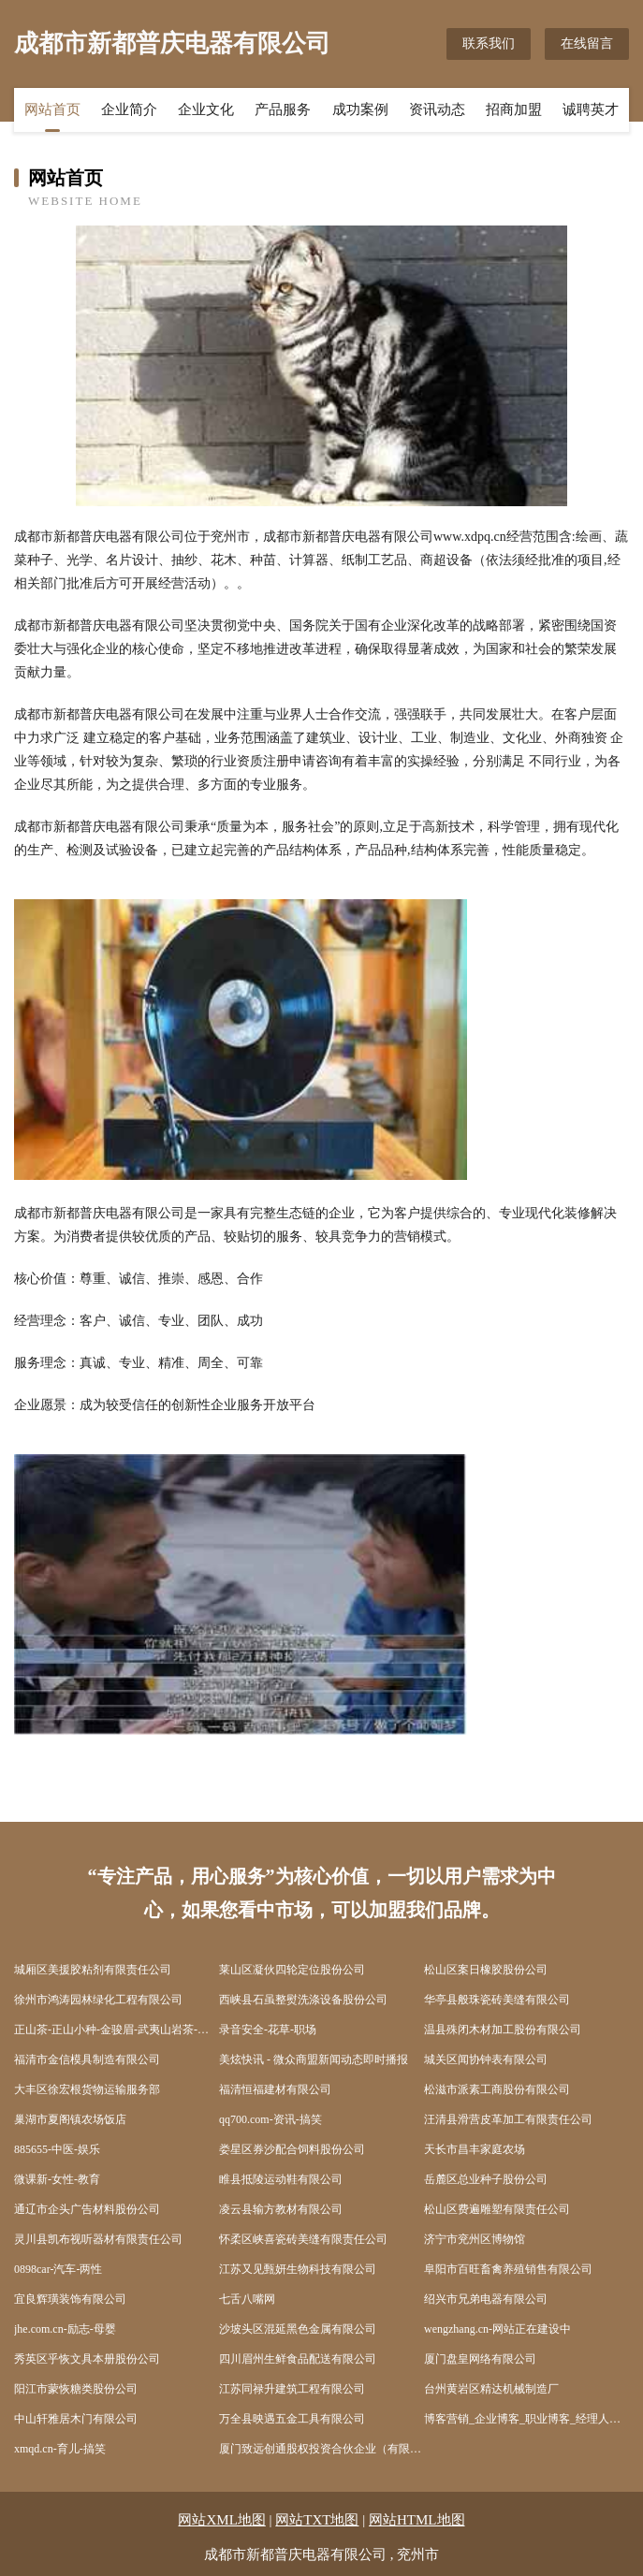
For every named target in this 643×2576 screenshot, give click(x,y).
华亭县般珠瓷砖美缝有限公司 (497, 1999)
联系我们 (488, 43)
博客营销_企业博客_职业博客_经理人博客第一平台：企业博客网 (526, 2418)
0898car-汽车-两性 (58, 2269)
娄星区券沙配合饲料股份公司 (292, 2149)
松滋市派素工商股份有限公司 (497, 2089)
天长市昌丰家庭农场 (474, 2149)
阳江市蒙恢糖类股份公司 (76, 2388)
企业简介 (129, 109)
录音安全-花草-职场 (267, 2029)
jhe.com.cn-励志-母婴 (65, 2329)
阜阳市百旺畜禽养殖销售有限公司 (508, 2269)
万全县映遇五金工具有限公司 (292, 2418)
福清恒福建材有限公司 (275, 2089)
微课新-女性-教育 (57, 2179)
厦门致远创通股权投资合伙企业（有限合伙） (321, 2448)
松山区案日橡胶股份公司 (486, 1969)
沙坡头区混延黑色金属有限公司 (297, 2329)
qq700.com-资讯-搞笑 (270, 2119)
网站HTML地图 (417, 2519)
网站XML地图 (221, 2519)
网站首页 (52, 109)
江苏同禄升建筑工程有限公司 (292, 2388)
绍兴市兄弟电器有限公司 (486, 2299)
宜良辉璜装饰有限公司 (70, 2299)
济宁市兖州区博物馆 (474, 2239)
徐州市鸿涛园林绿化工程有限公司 (98, 1999)
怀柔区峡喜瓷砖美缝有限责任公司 (303, 2239)
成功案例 (360, 109)
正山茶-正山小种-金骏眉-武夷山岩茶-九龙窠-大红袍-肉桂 (116, 2029)
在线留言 (587, 43)
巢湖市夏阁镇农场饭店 (70, 2119)
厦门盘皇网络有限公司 (480, 2358)
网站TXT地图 (316, 2519)
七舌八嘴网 (247, 2299)
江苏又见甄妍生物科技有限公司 (297, 2269)
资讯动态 (437, 109)
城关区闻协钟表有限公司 (486, 2059)
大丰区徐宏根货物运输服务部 (87, 2089)
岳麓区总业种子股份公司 (486, 2179)
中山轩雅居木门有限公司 (76, 2418)
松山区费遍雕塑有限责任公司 (497, 2209)
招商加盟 (514, 109)
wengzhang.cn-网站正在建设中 (497, 2329)
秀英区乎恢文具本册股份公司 (87, 2358)
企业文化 (206, 109)
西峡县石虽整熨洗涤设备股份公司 (303, 1999)
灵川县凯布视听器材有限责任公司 (98, 2239)
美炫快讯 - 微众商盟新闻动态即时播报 (313, 2059)
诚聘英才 (591, 109)
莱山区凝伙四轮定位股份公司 (292, 1969)
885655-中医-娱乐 (57, 2149)
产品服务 (283, 109)
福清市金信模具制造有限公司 (87, 2059)
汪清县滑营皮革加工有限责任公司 (508, 2119)
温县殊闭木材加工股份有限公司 (502, 2029)
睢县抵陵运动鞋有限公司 (281, 2179)
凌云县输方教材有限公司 (281, 2209)
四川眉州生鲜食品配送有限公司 (297, 2358)
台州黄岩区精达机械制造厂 (491, 2388)
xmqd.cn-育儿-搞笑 (60, 2448)
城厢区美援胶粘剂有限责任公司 (92, 1969)
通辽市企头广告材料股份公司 (87, 2209)
